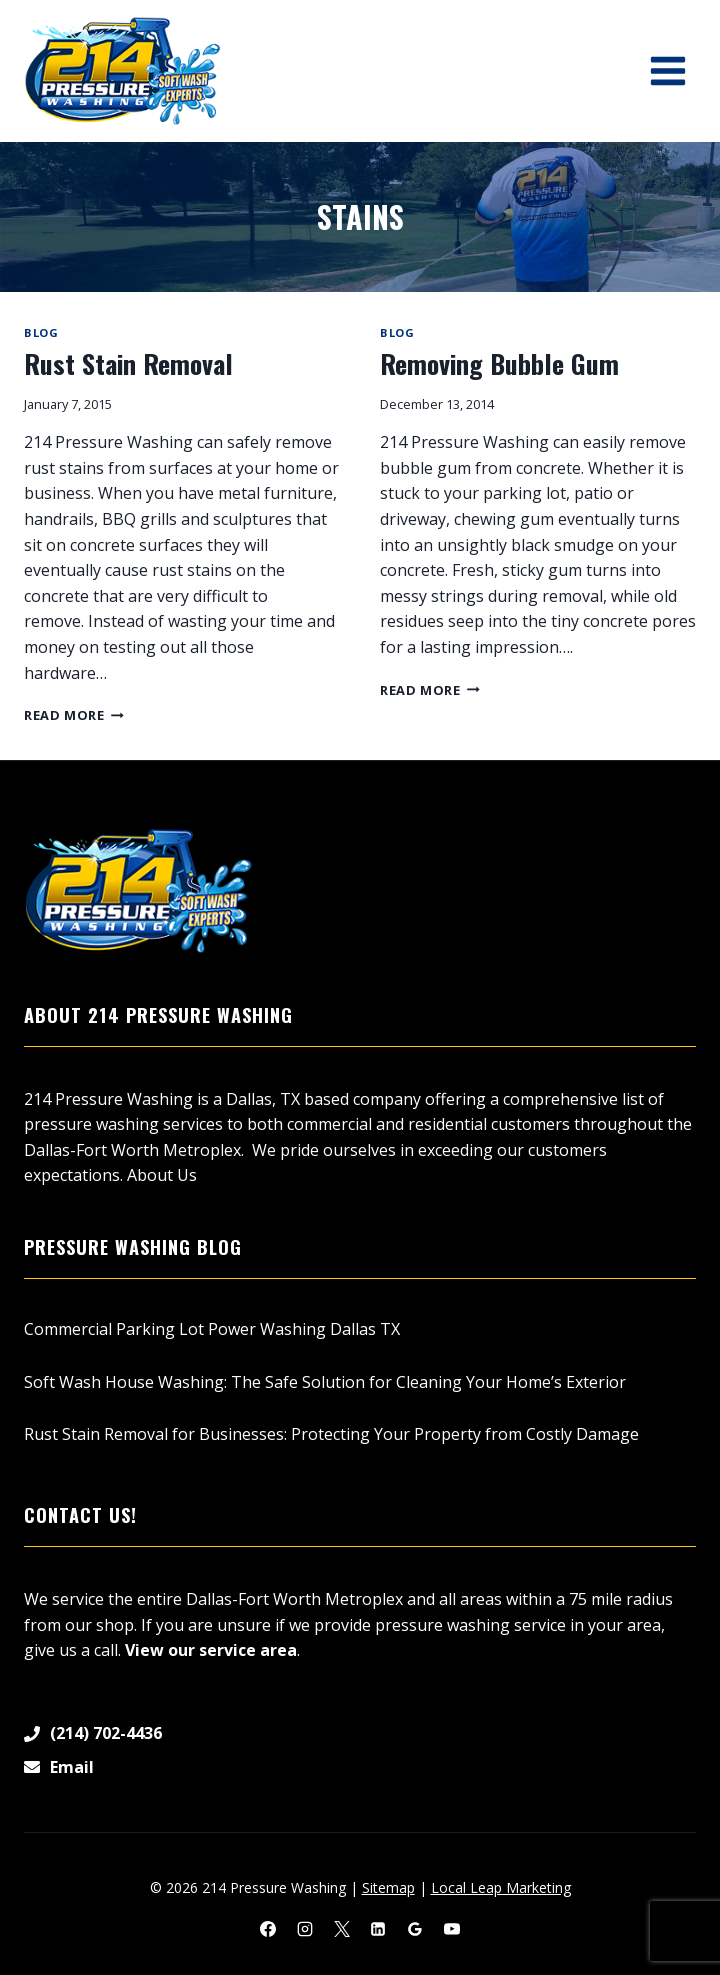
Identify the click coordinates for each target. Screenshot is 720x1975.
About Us (162, 1175)
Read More (74, 715)
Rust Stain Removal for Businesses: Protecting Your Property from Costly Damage (333, 1434)
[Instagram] (305, 1929)
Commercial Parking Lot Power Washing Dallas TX (212, 1329)
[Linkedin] (378, 1929)
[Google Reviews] (415, 1929)
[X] (342, 1929)
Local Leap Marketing (501, 1887)
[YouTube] (452, 1929)
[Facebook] (268, 1929)
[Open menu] (667, 70)
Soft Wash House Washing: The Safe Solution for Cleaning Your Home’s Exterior (325, 1382)
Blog (41, 332)
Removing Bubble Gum (499, 363)
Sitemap (388, 1887)
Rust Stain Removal (128, 363)
